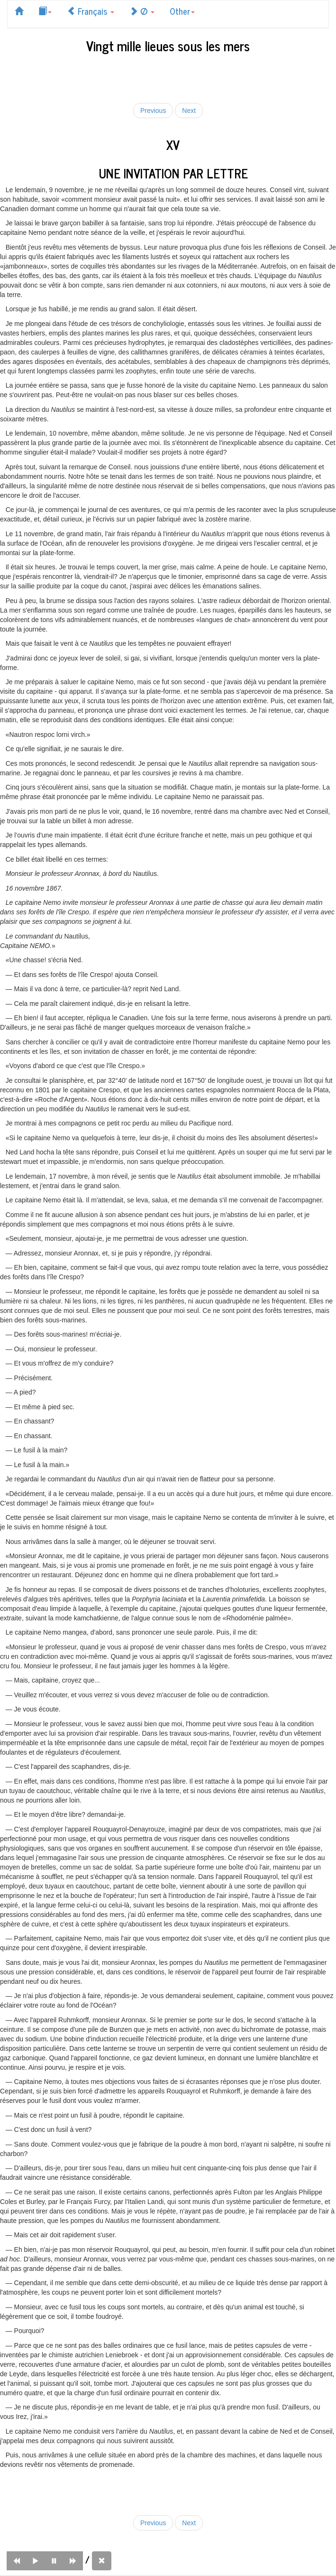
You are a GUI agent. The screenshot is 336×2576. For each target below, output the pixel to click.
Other (182, 11)
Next (189, 110)
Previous (153, 110)
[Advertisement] (168, 76)
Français (90, 11)
